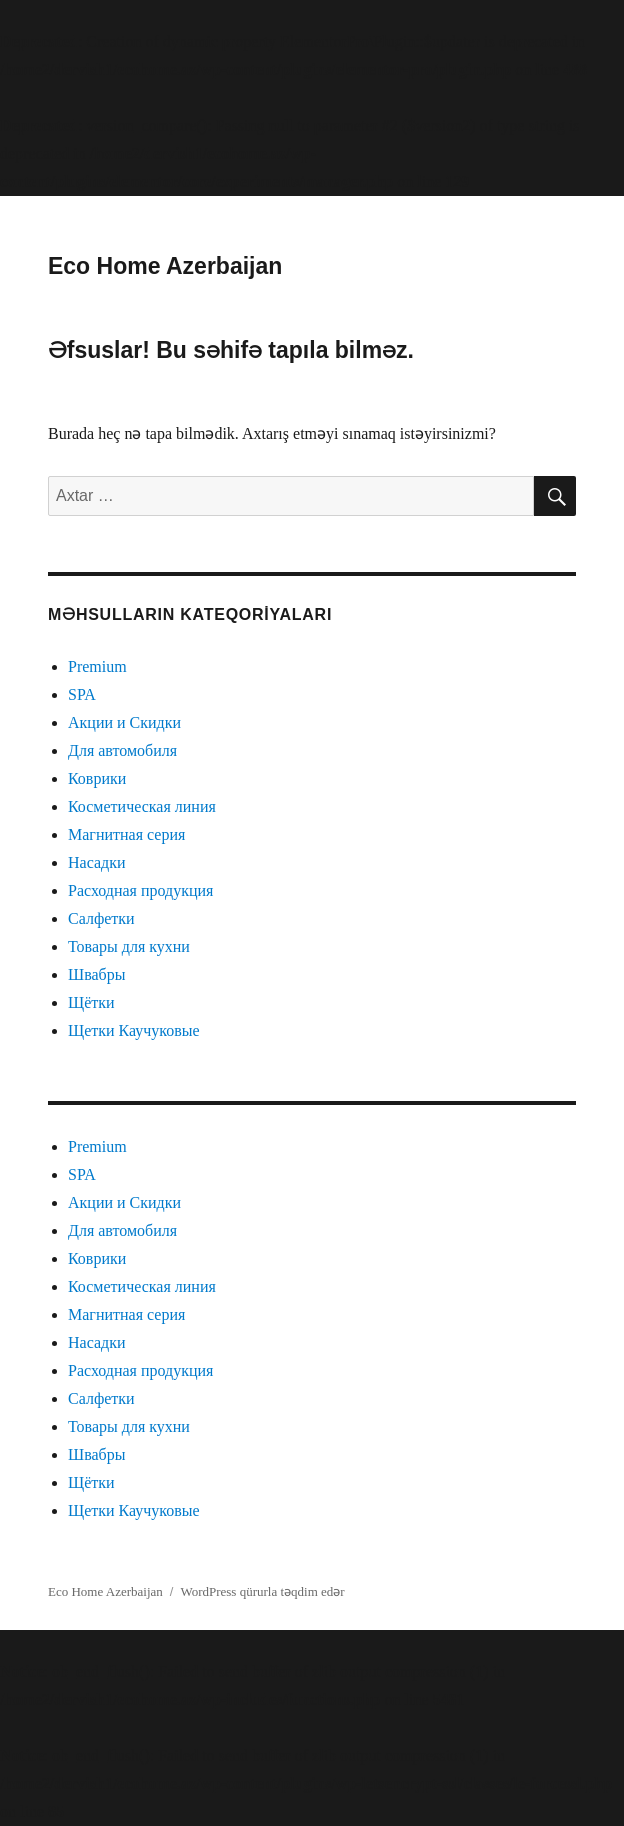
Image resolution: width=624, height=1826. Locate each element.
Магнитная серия (126, 834)
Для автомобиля (122, 750)
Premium (97, 666)
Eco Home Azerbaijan (165, 266)
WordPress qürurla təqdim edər (262, 1591)
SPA (82, 694)
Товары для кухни (129, 946)
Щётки (91, 1002)
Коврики (97, 778)
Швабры (96, 974)
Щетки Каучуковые (134, 1030)
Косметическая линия (142, 806)
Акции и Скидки (124, 722)
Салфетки (101, 918)
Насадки (97, 862)
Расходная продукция (140, 890)
